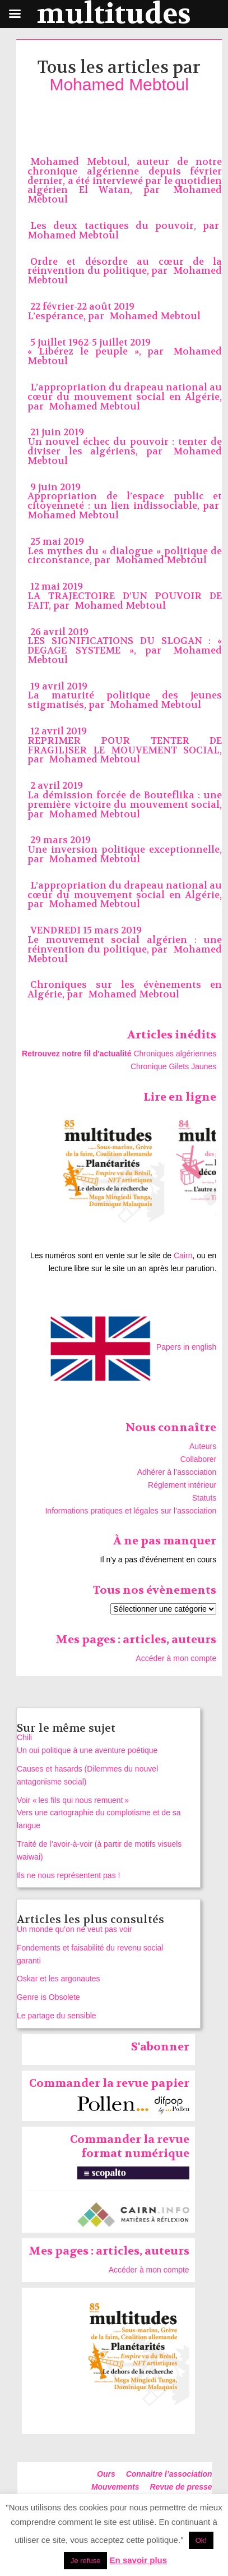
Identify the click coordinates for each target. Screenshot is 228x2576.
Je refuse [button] (85, 2560)
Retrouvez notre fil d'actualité (76, 1053)
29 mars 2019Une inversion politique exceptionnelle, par (124, 849)
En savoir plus (138, 2560)
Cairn (183, 1255)
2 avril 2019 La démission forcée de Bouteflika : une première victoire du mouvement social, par (124, 800)
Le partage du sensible (56, 2015)
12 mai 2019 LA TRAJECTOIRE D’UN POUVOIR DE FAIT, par (124, 596)
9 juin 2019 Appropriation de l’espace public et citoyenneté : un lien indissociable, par (124, 496)
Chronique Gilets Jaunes (173, 1066)
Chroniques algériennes (174, 1053)
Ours (106, 2473)
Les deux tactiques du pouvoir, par (124, 226)
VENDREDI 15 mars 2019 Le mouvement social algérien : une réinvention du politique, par (124, 939)
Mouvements (115, 2486)
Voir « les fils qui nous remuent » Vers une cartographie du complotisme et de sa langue (99, 1813)
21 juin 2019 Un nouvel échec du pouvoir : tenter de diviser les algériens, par (124, 441)
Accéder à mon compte (176, 1658)
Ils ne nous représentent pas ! (68, 1875)
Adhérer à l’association (177, 1472)
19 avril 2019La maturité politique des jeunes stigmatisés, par (124, 695)
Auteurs (202, 1446)
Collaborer (198, 1459)
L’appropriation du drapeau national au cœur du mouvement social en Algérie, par (124, 396)
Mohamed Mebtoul (118, 84)
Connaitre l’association (169, 2473)
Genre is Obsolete (48, 1997)
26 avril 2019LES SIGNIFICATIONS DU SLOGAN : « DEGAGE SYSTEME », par (124, 641)
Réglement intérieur (182, 1484)
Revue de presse (181, 2486)
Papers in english (186, 1346)
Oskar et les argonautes (58, 1978)
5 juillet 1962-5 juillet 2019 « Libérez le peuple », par (98, 347)
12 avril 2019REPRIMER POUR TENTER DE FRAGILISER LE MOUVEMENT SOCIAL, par (124, 745)
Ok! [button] (201, 2540)
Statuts (204, 1497)
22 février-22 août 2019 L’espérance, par (80, 311)
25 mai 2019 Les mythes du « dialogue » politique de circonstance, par (124, 551)
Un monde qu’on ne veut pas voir (74, 1929)
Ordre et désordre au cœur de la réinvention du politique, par (124, 266)
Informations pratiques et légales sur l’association (130, 1510)
